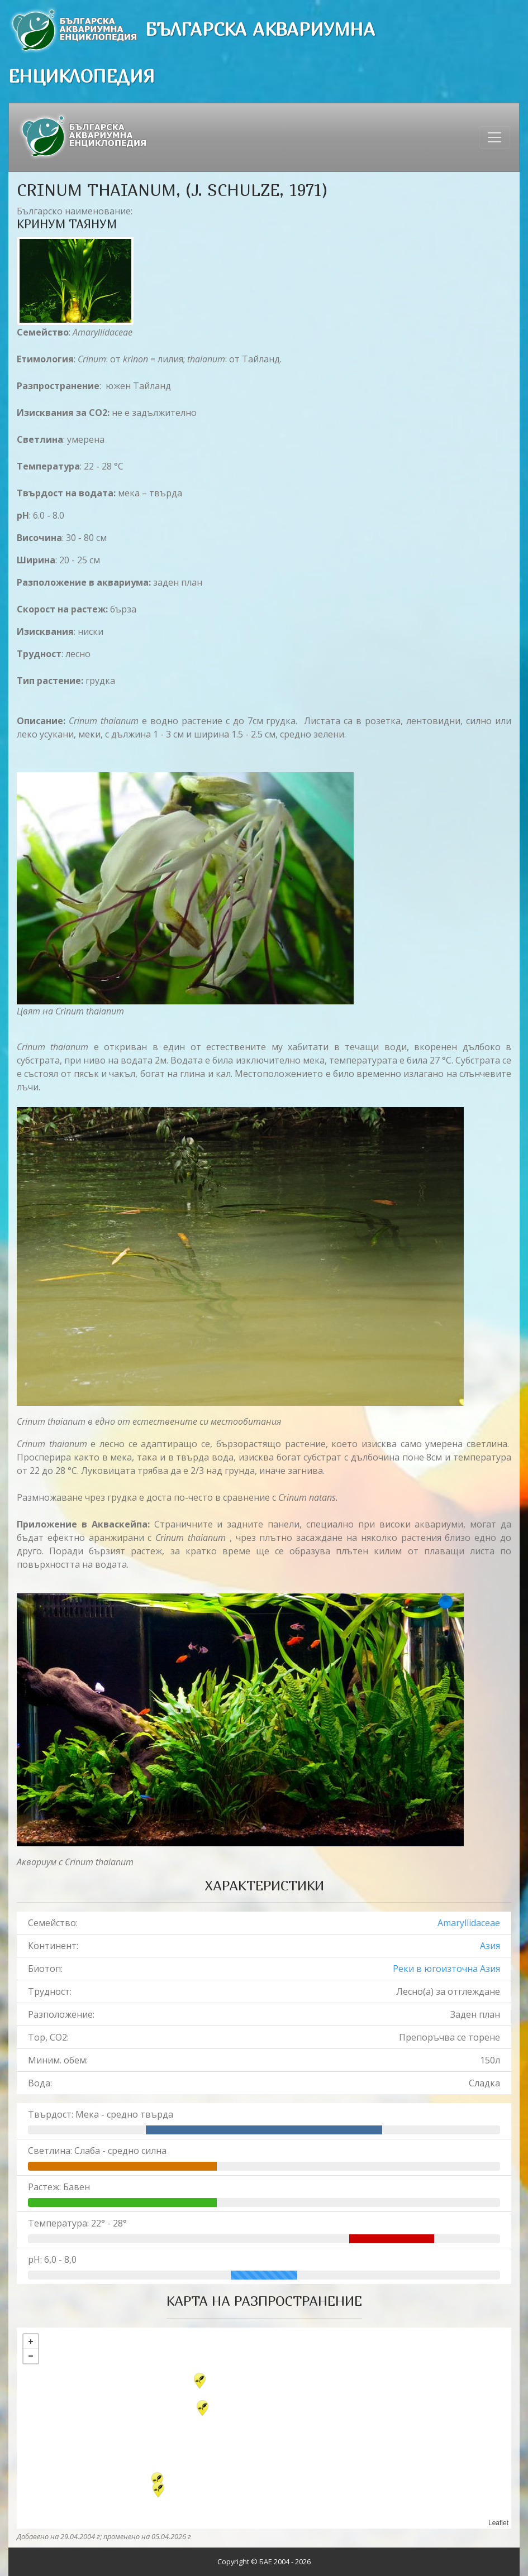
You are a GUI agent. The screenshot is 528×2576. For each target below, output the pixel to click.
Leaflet (498, 2523)
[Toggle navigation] (494, 137)
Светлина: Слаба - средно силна (97, 2150)
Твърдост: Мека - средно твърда (100, 2114)
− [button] (30, 2356)
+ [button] (30, 2341)
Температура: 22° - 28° (77, 2223)
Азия (490, 1946)
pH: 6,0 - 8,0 (52, 2259)
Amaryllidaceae (468, 1923)
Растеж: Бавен (59, 2187)
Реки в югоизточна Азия (446, 1968)
